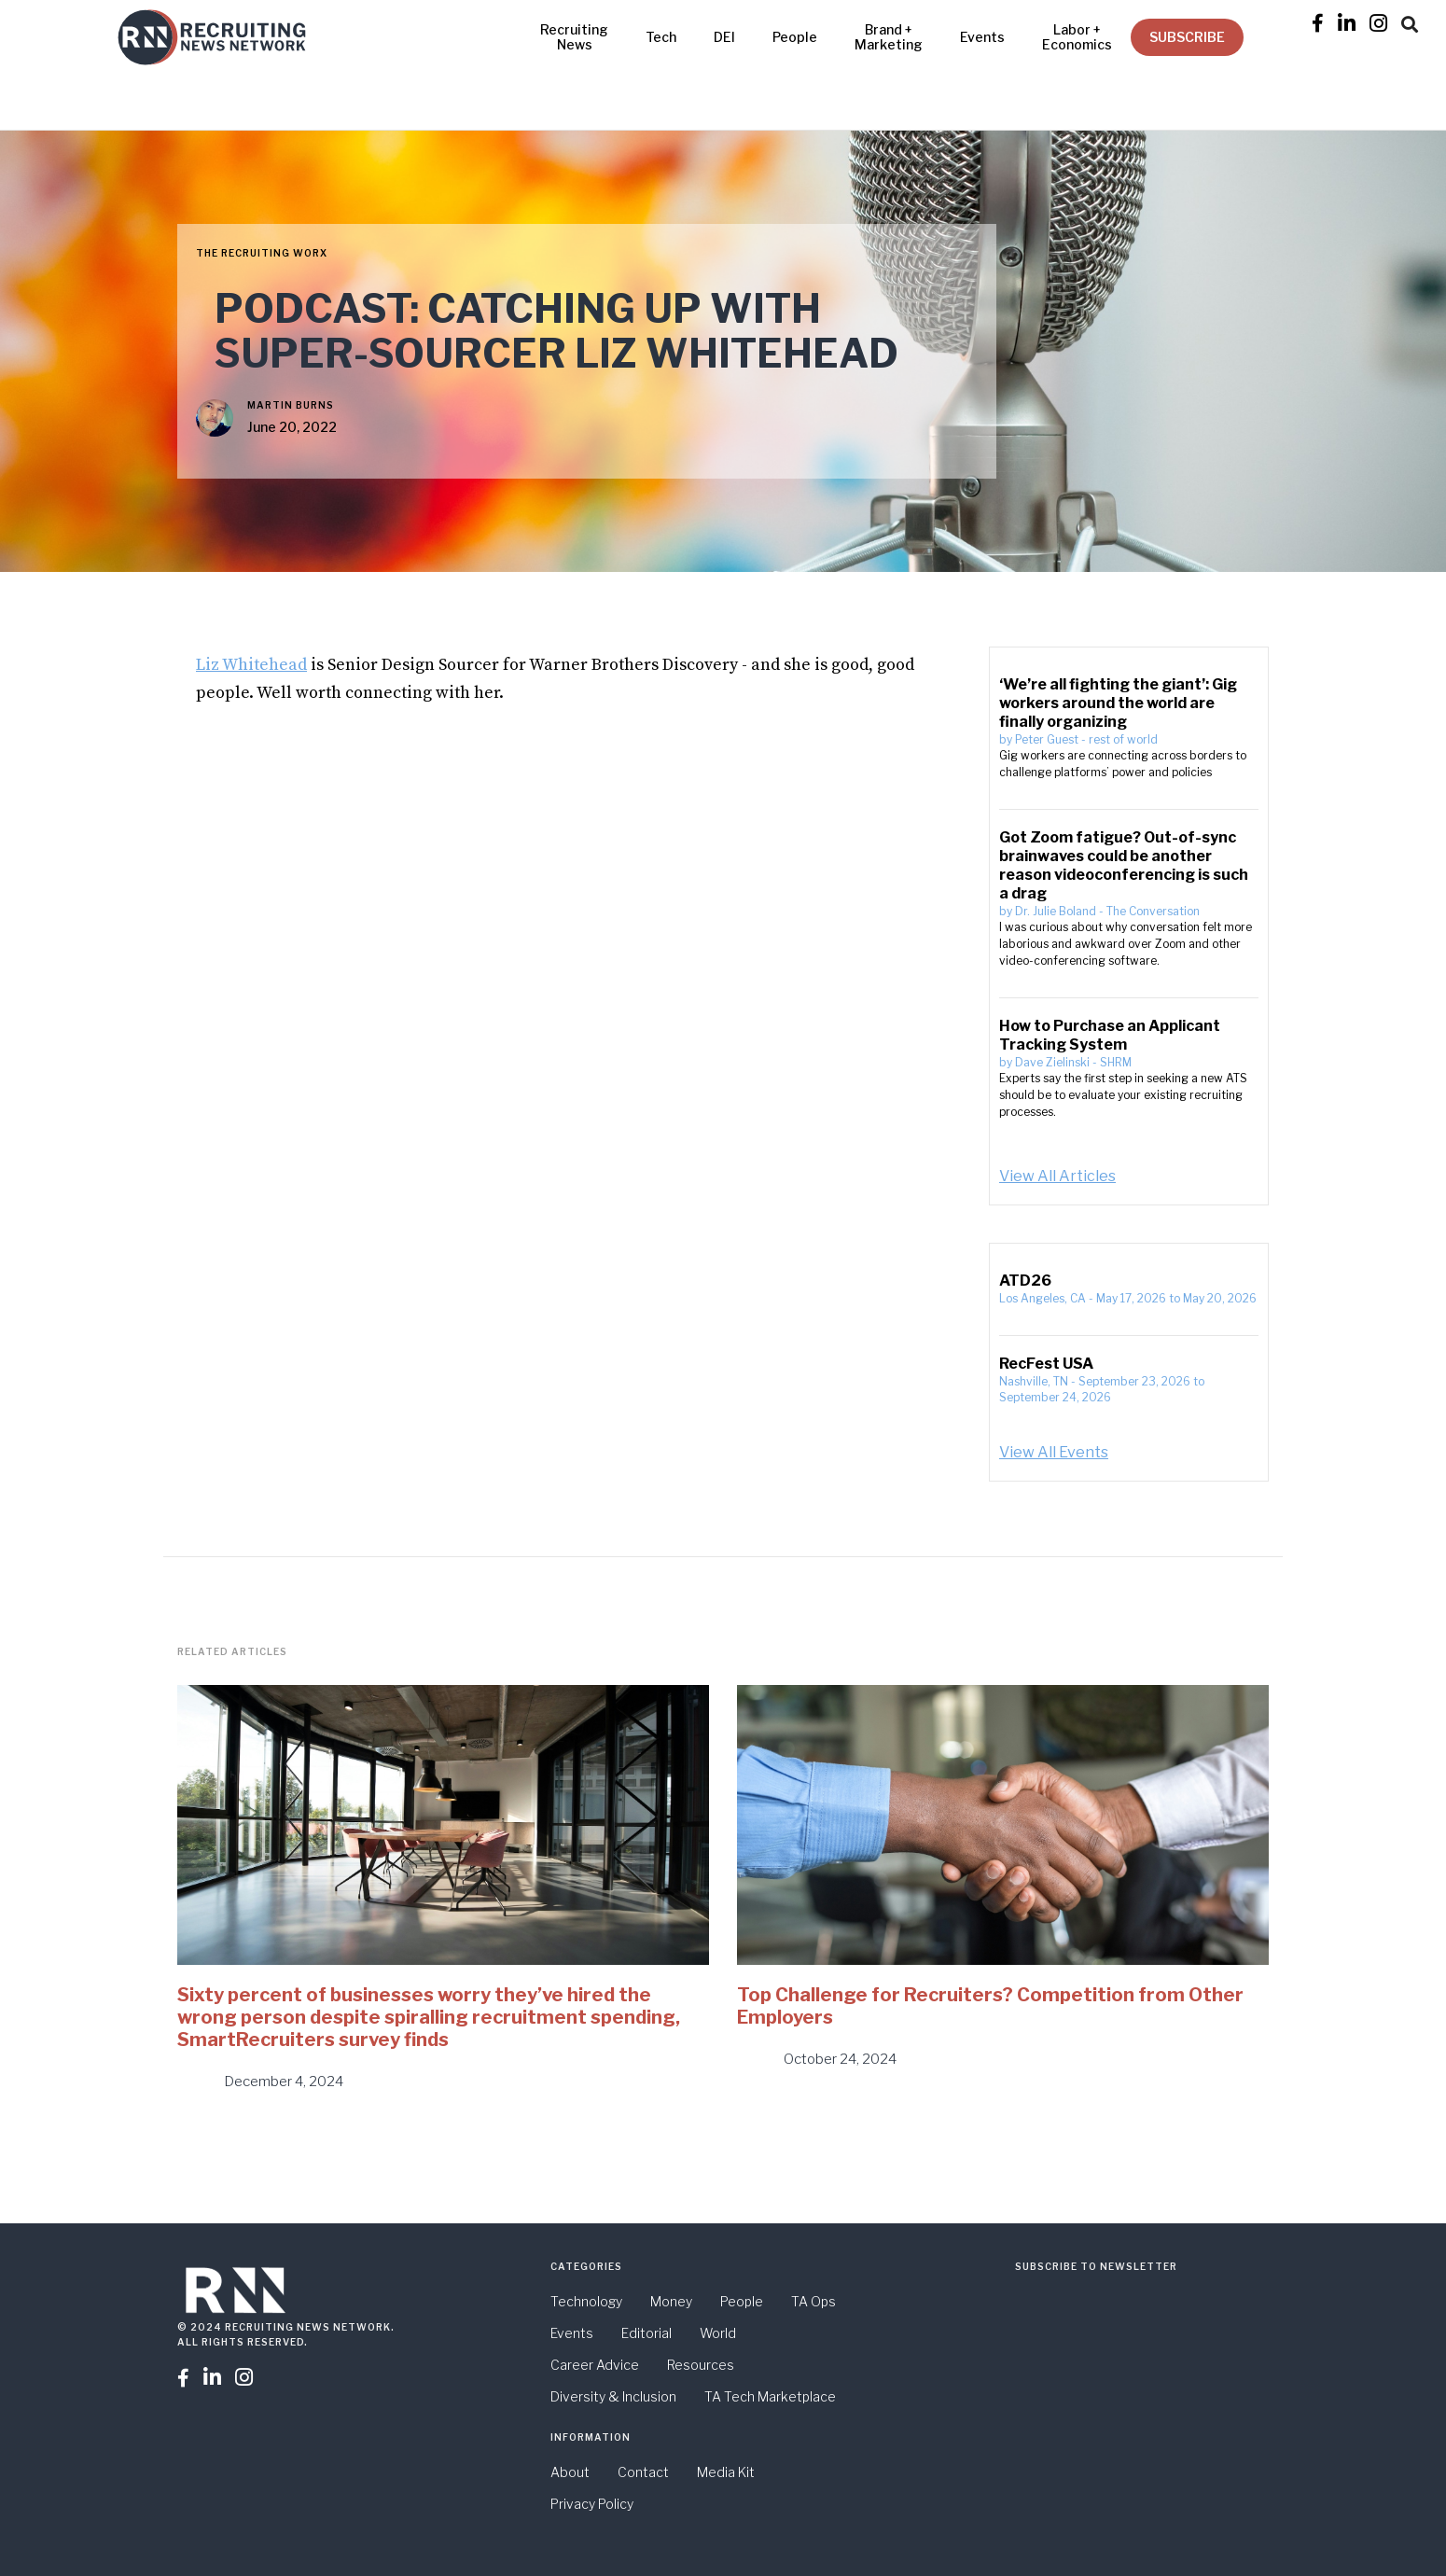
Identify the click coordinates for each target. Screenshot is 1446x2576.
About (570, 2472)
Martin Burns (290, 405)
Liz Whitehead (251, 664)
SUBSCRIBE (1187, 37)
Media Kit (726, 2472)
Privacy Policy (591, 2504)
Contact (643, 2472)
